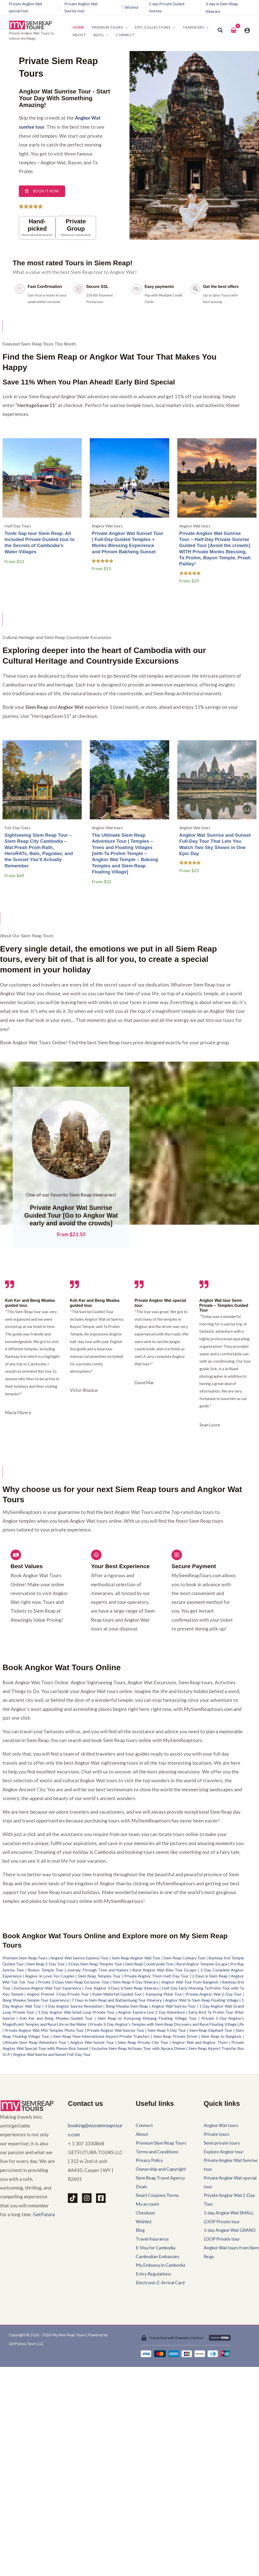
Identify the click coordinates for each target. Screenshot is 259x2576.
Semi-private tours (223, 2144)
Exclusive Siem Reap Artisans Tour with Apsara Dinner (138, 2049)
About (142, 2135)
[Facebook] (101, 2198)
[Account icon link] (247, 30)
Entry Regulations (155, 2277)
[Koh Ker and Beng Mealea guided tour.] (9, 1285)
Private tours (218, 2135)
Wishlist (144, 2223)
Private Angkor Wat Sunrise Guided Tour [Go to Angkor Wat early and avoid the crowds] (71, 1216)
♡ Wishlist (130, 7)
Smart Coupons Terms (159, 2197)
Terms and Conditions (159, 2153)
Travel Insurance (153, 2241)
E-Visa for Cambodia (157, 2250)
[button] (124, 27)
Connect (145, 2126)
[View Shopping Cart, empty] (233, 30)
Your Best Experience (122, 1566)
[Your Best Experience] (96, 1555)
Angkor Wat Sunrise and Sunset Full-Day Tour (52, 2055)
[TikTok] (72, 2198)
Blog (141, 2233)
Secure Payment (195, 1566)
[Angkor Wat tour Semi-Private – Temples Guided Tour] (203, 1285)
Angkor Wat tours (222, 2126)
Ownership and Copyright (163, 2170)
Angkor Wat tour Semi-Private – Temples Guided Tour (223, 1306)
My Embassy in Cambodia (162, 2268)
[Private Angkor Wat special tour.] (139, 1285)
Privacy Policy (151, 2161)
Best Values (28, 1566)
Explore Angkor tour (225, 2153)
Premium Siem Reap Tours (163, 2144)
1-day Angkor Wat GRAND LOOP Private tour (228, 2241)
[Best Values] (16, 1555)
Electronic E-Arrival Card (162, 2286)
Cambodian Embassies (159, 2259)
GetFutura (44, 2215)
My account (148, 2206)
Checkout (146, 2215)
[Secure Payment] (176, 1555)
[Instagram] (87, 2198)
